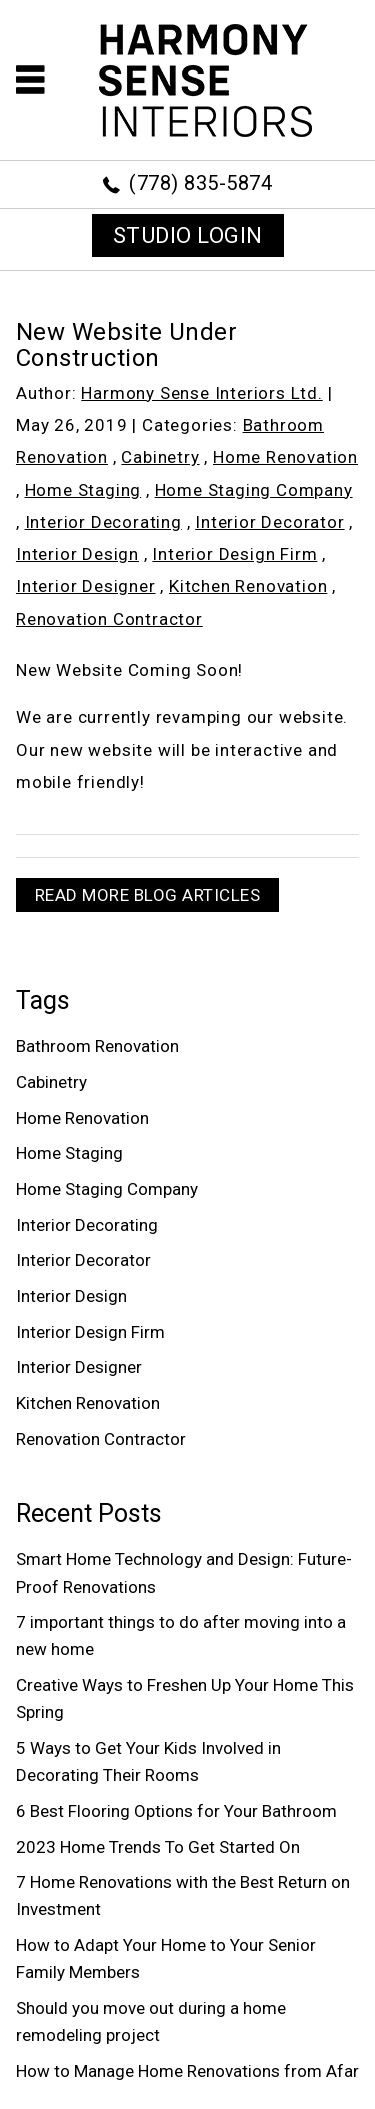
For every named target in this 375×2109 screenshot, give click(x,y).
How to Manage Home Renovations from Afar (187, 2071)
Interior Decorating (103, 522)
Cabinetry (160, 457)
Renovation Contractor (109, 619)
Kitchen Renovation (248, 586)
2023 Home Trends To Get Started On (158, 1847)
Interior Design (77, 554)
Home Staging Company (254, 490)
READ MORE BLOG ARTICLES (148, 895)
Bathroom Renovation (97, 1046)
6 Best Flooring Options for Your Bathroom (176, 1811)
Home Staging (83, 490)
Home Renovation (285, 457)
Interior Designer (86, 586)
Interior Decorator (269, 522)
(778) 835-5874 (200, 183)
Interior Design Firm (234, 554)
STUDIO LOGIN (188, 235)
